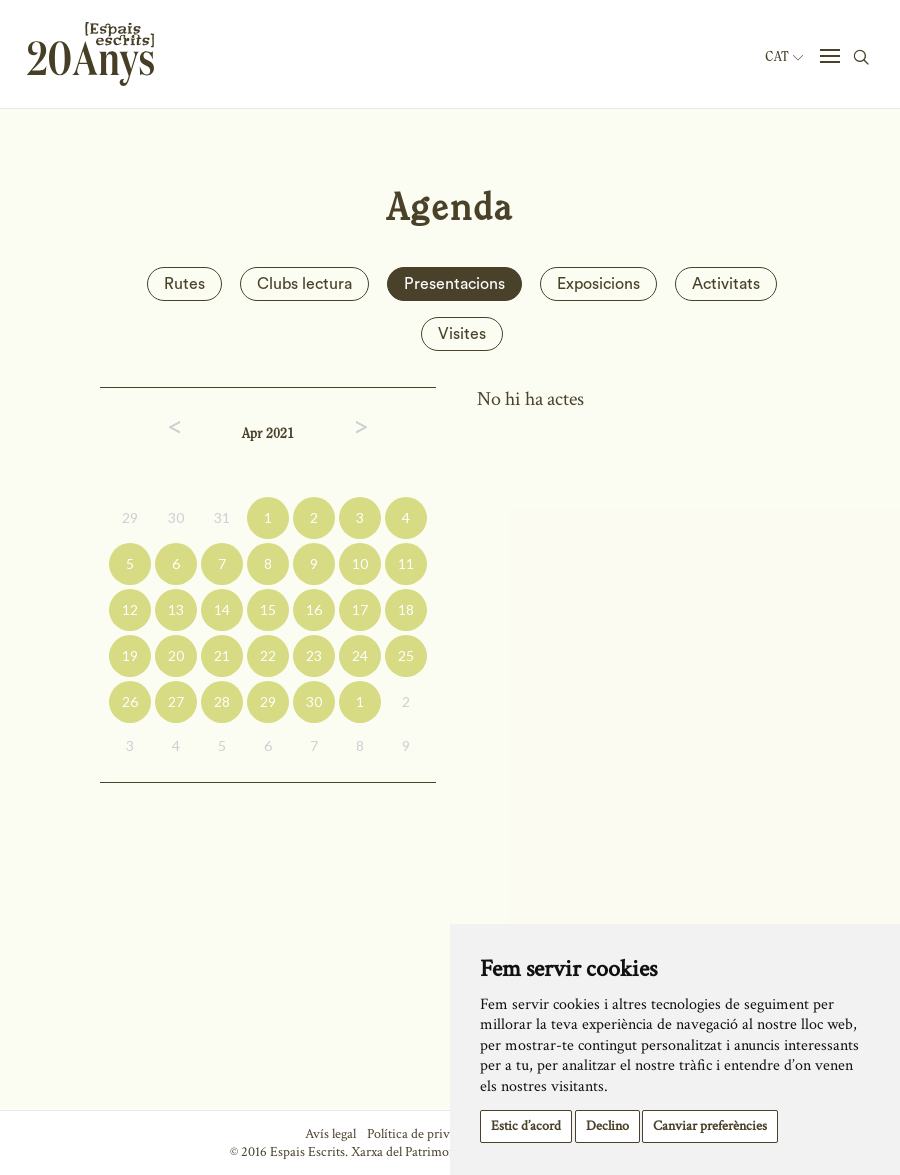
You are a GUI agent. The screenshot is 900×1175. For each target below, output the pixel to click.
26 (130, 701)
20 (176, 655)
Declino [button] (607, 1126)
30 (176, 517)
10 (360, 563)
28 (222, 701)
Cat (784, 57)
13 (176, 609)
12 (130, 609)
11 (406, 563)
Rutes (184, 284)
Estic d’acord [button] (526, 1126)
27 (176, 701)
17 (360, 609)
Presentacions (454, 284)
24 (360, 655)
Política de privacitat (423, 1134)
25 (406, 655)
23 (314, 655)
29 (130, 517)
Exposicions (598, 284)
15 (268, 609)
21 (222, 655)
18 (406, 609)
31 (222, 517)
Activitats (726, 284)
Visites (462, 334)
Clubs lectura (304, 284)
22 (268, 655)
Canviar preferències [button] (710, 1126)
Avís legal (330, 1134)
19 (130, 655)
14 (222, 609)
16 (314, 609)
